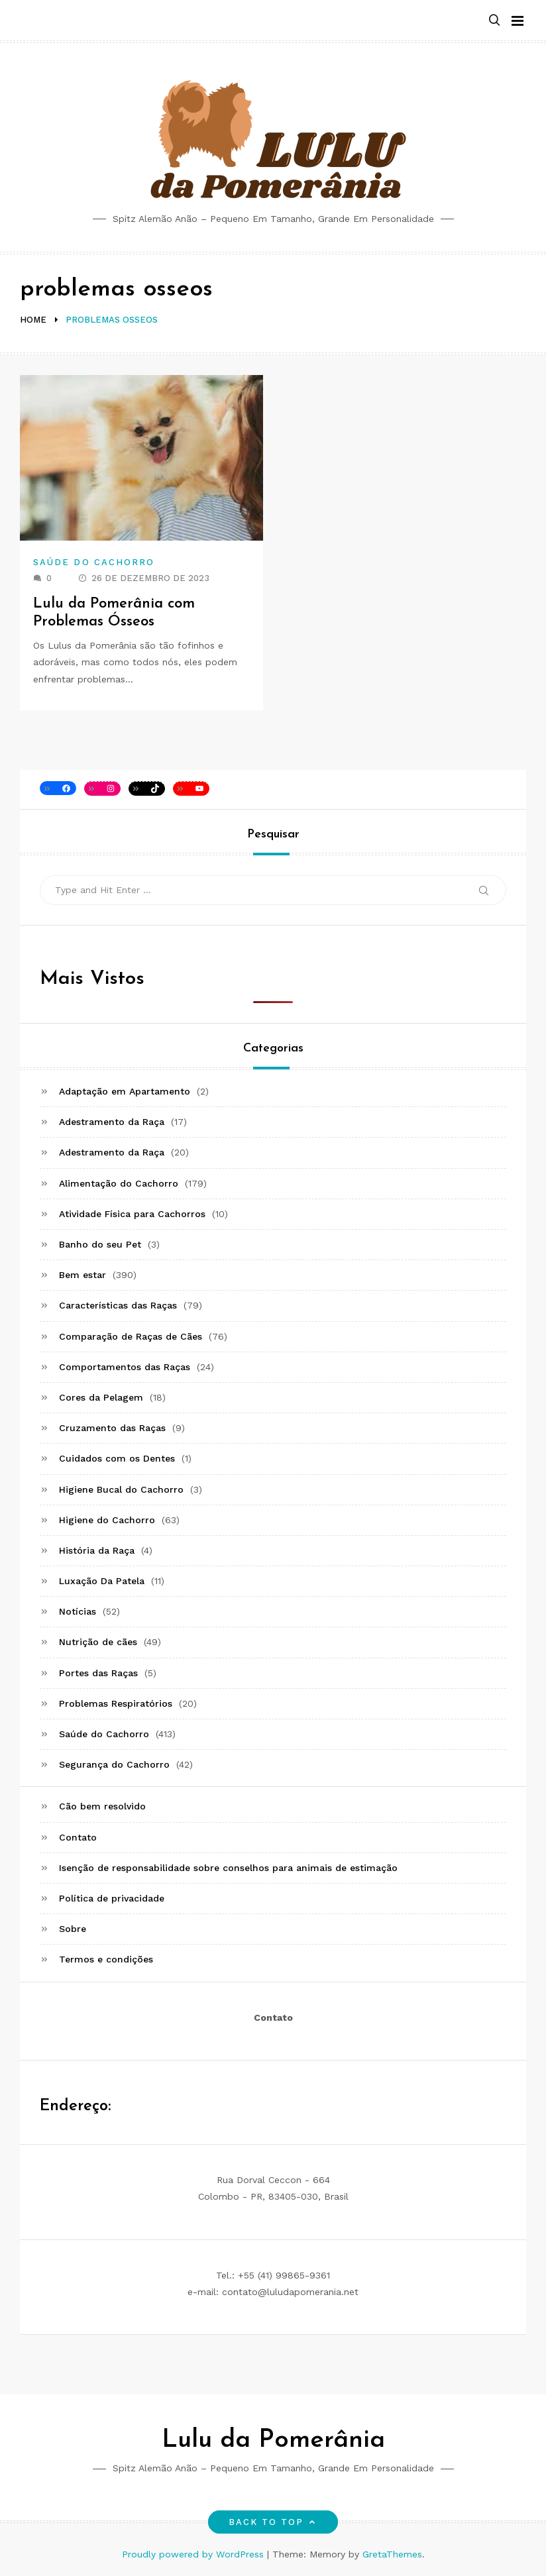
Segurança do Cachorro (114, 1764)
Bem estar (82, 1274)
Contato (78, 1837)
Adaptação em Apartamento (124, 1091)
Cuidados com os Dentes (117, 1458)
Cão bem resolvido (102, 1806)
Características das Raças (118, 1305)
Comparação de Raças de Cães (130, 1336)
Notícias (77, 1611)
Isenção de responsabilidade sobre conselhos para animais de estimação (228, 1867)
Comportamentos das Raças (124, 1367)
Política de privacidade (111, 1898)
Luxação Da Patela (101, 1581)
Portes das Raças (98, 1673)
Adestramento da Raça (111, 1121)
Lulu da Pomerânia (273, 2440)
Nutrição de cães (98, 1642)
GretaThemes (392, 2554)
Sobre (72, 1928)
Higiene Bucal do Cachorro (121, 1489)
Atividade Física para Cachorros (132, 1213)
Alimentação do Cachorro (118, 1183)
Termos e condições (106, 1959)
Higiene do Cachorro (107, 1520)
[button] (494, 21)
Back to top (273, 2522)
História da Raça (97, 1550)
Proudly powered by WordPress (194, 2554)
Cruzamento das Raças (112, 1427)
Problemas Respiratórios (115, 1703)
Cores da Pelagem (101, 1397)
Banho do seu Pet (100, 1244)
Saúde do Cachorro (93, 562)
